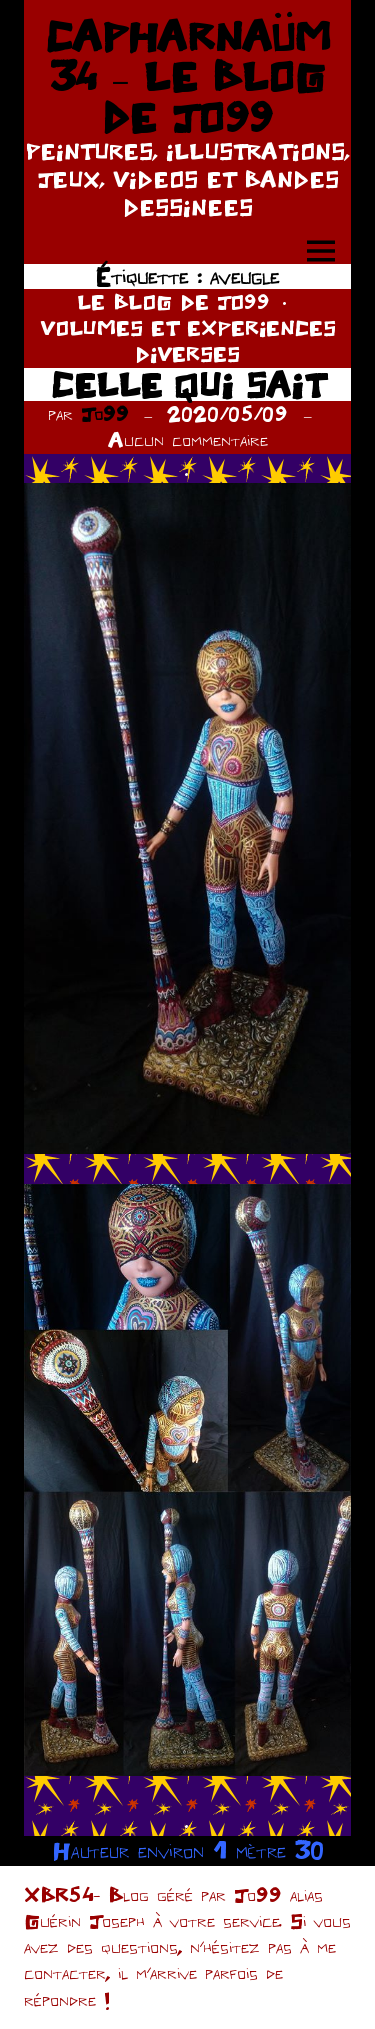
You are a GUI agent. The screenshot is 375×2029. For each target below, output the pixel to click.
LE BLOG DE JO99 (173, 301)
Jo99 (105, 413)
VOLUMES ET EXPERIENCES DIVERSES (188, 340)
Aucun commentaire (188, 439)
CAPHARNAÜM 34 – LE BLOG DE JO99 (188, 76)
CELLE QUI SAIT (188, 384)
